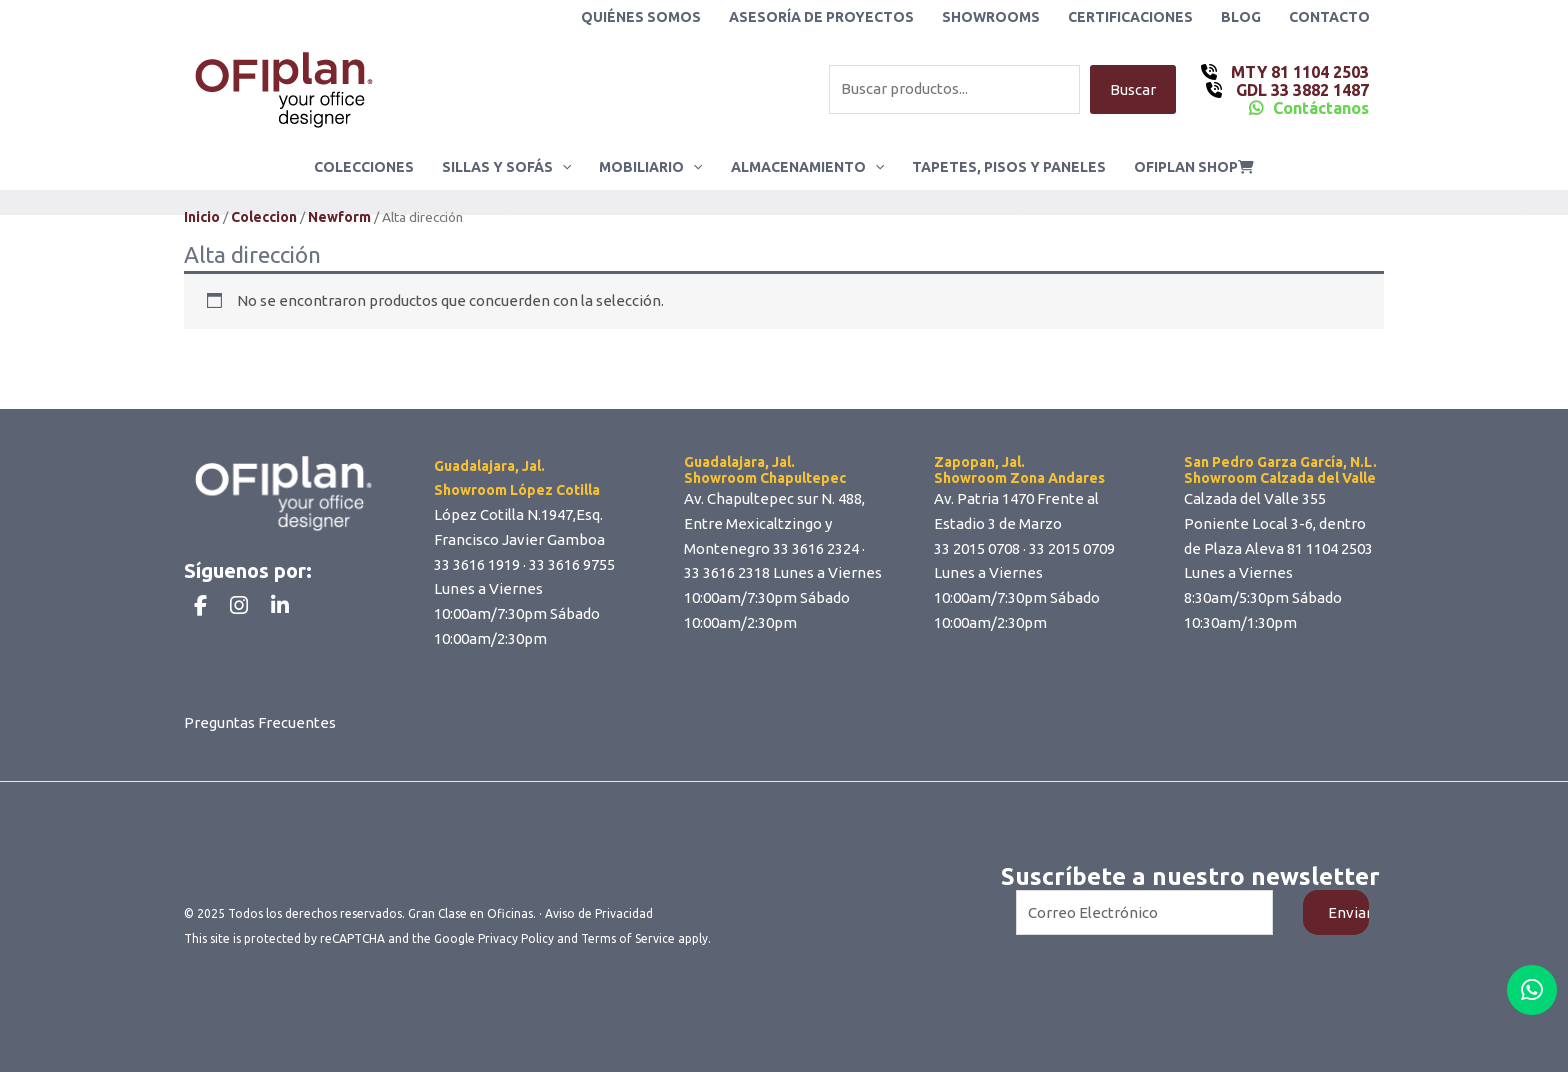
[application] (562, 167)
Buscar (1133, 89)
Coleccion (264, 217)
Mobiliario (650, 167)
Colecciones (364, 167)
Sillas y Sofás (506, 167)
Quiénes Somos (641, 17)
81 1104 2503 (1330, 548)
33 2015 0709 (1072, 548)
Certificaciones (1130, 17)
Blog (1241, 17)
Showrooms (991, 17)
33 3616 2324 (816, 548)
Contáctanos (1321, 108)
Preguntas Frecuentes (260, 722)
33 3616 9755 (572, 564)
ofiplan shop (1194, 167)
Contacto (1329, 17)
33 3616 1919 (477, 564)
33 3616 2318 (727, 572)
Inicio (202, 217)
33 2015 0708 (977, 548)
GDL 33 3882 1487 (1300, 90)
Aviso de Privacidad (599, 913)
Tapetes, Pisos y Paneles (1009, 167)
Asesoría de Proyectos (821, 17)
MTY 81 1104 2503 (1298, 72)
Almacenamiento (807, 167)
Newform (339, 217)
